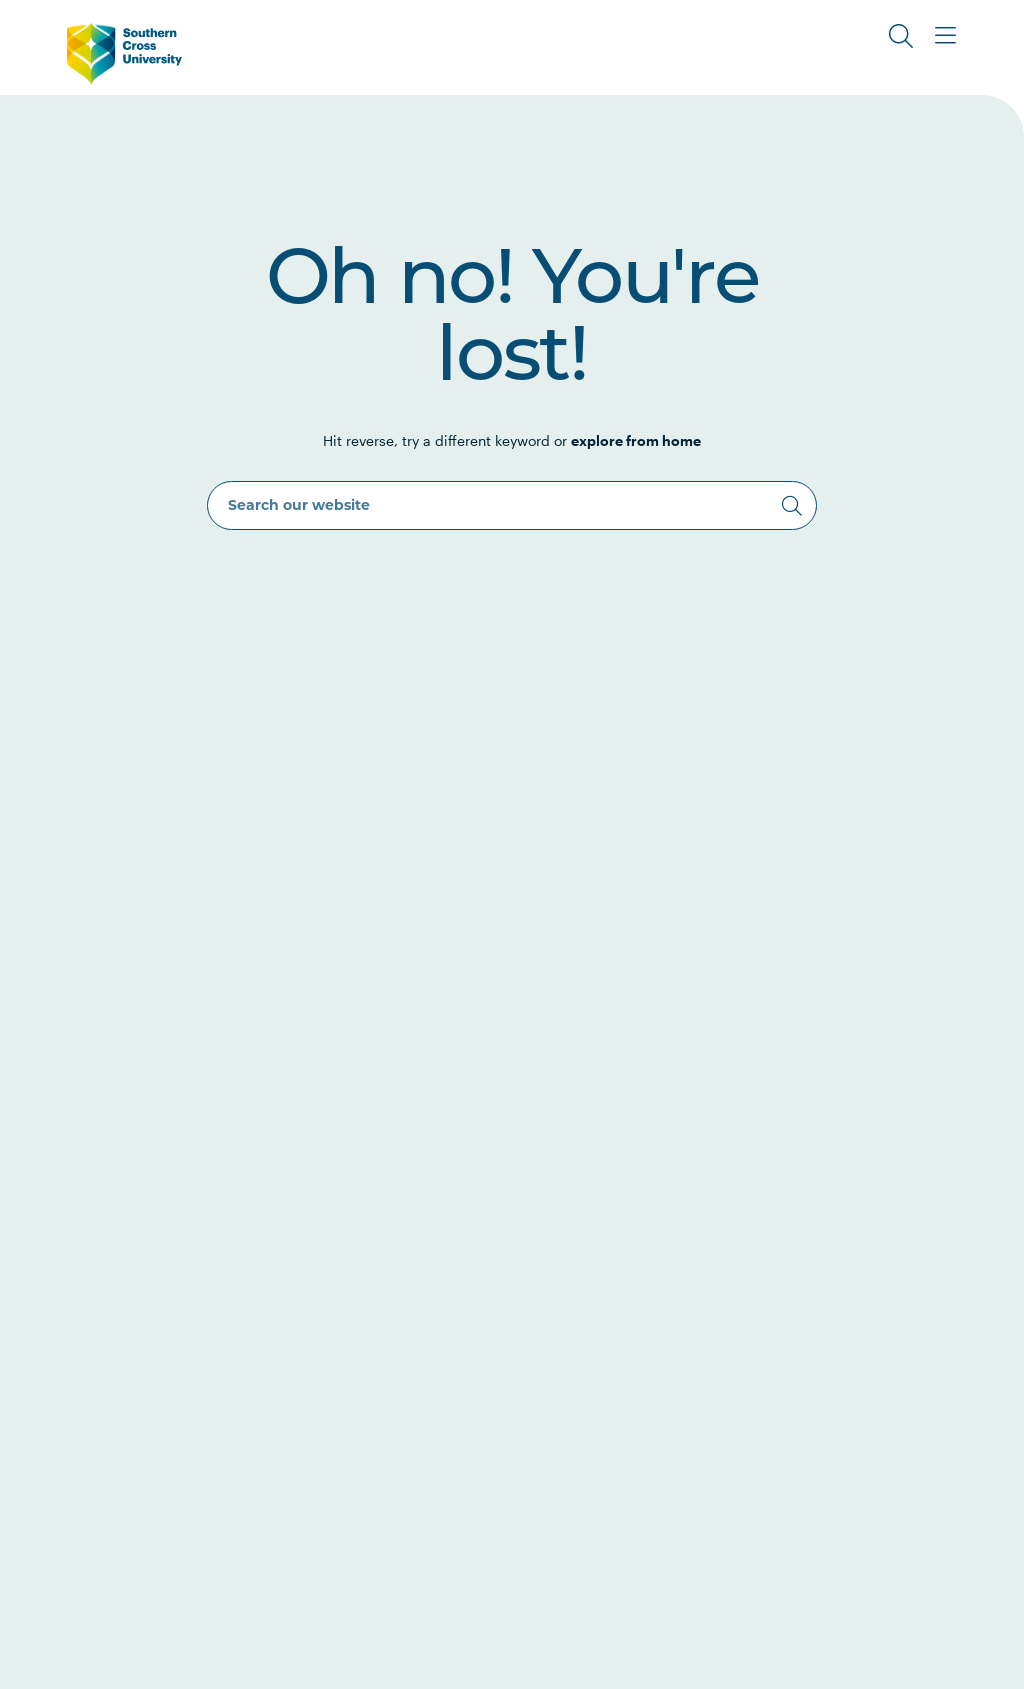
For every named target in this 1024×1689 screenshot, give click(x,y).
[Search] (792, 506)
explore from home (636, 440)
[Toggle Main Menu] (945, 36)
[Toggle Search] (901, 36)
